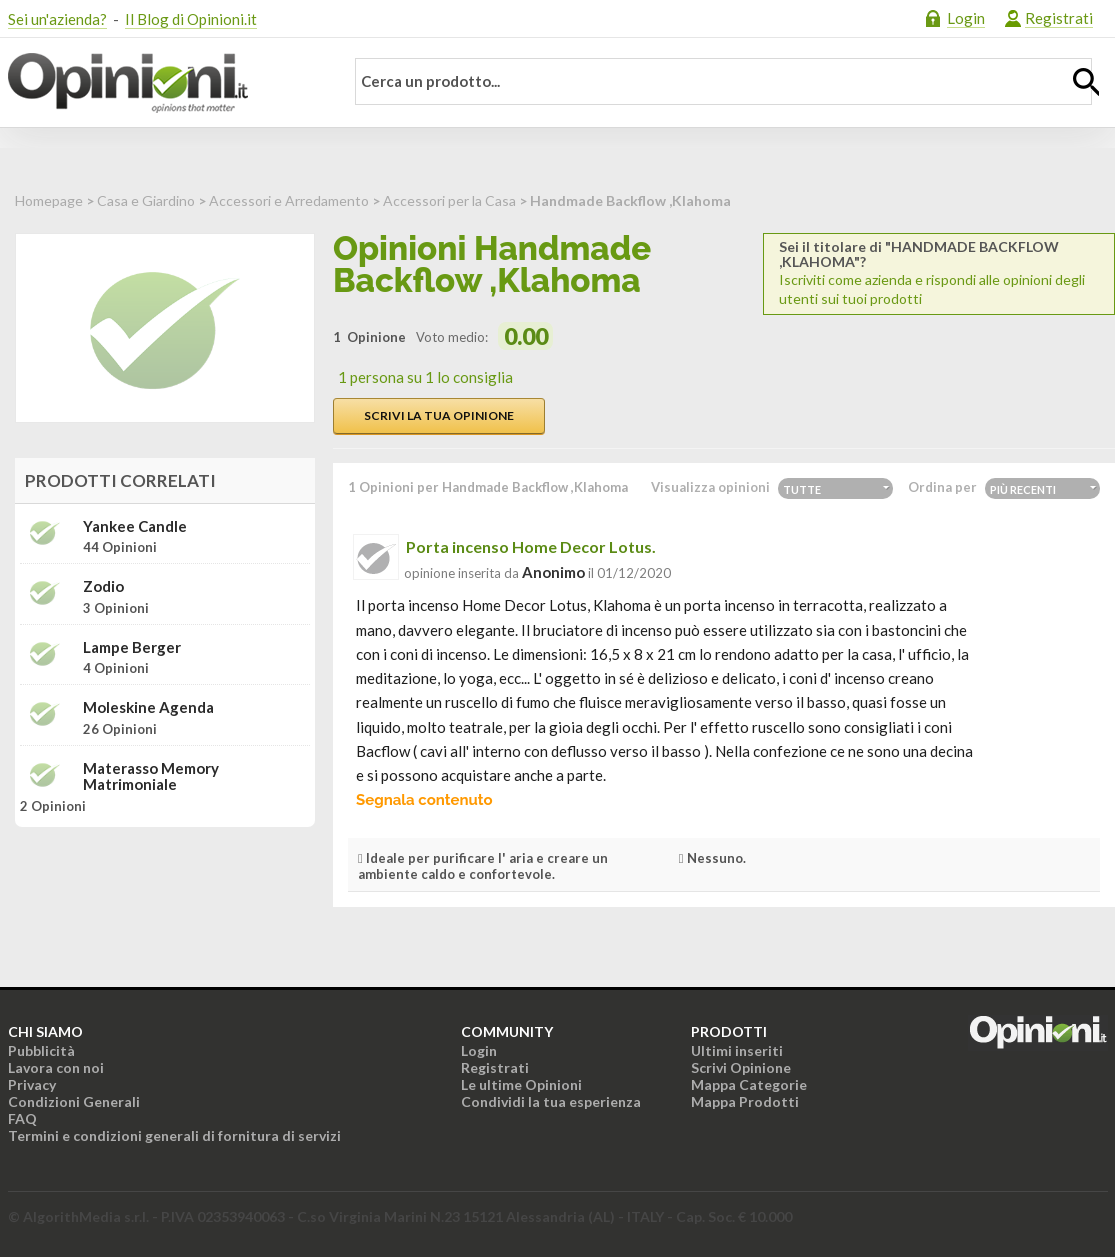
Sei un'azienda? (57, 19)
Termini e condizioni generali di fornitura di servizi (174, 1135)
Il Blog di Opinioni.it (191, 19)
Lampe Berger (132, 647)
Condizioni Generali (74, 1101)
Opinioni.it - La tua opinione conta (163, 83)
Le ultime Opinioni (521, 1084)
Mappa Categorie (749, 1084)
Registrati (1059, 18)
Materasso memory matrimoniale (151, 776)
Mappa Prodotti (745, 1101)
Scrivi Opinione (741, 1067)
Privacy (32, 1084)
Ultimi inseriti (737, 1050)
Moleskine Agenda (148, 707)
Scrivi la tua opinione (439, 415)
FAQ (22, 1118)
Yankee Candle (135, 526)
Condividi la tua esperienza (551, 1101)
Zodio (103, 586)
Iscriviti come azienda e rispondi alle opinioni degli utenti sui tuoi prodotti (939, 273)
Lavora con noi (56, 1067)
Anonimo (553, 572)
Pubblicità (41, 1050)
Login (966, 18)
